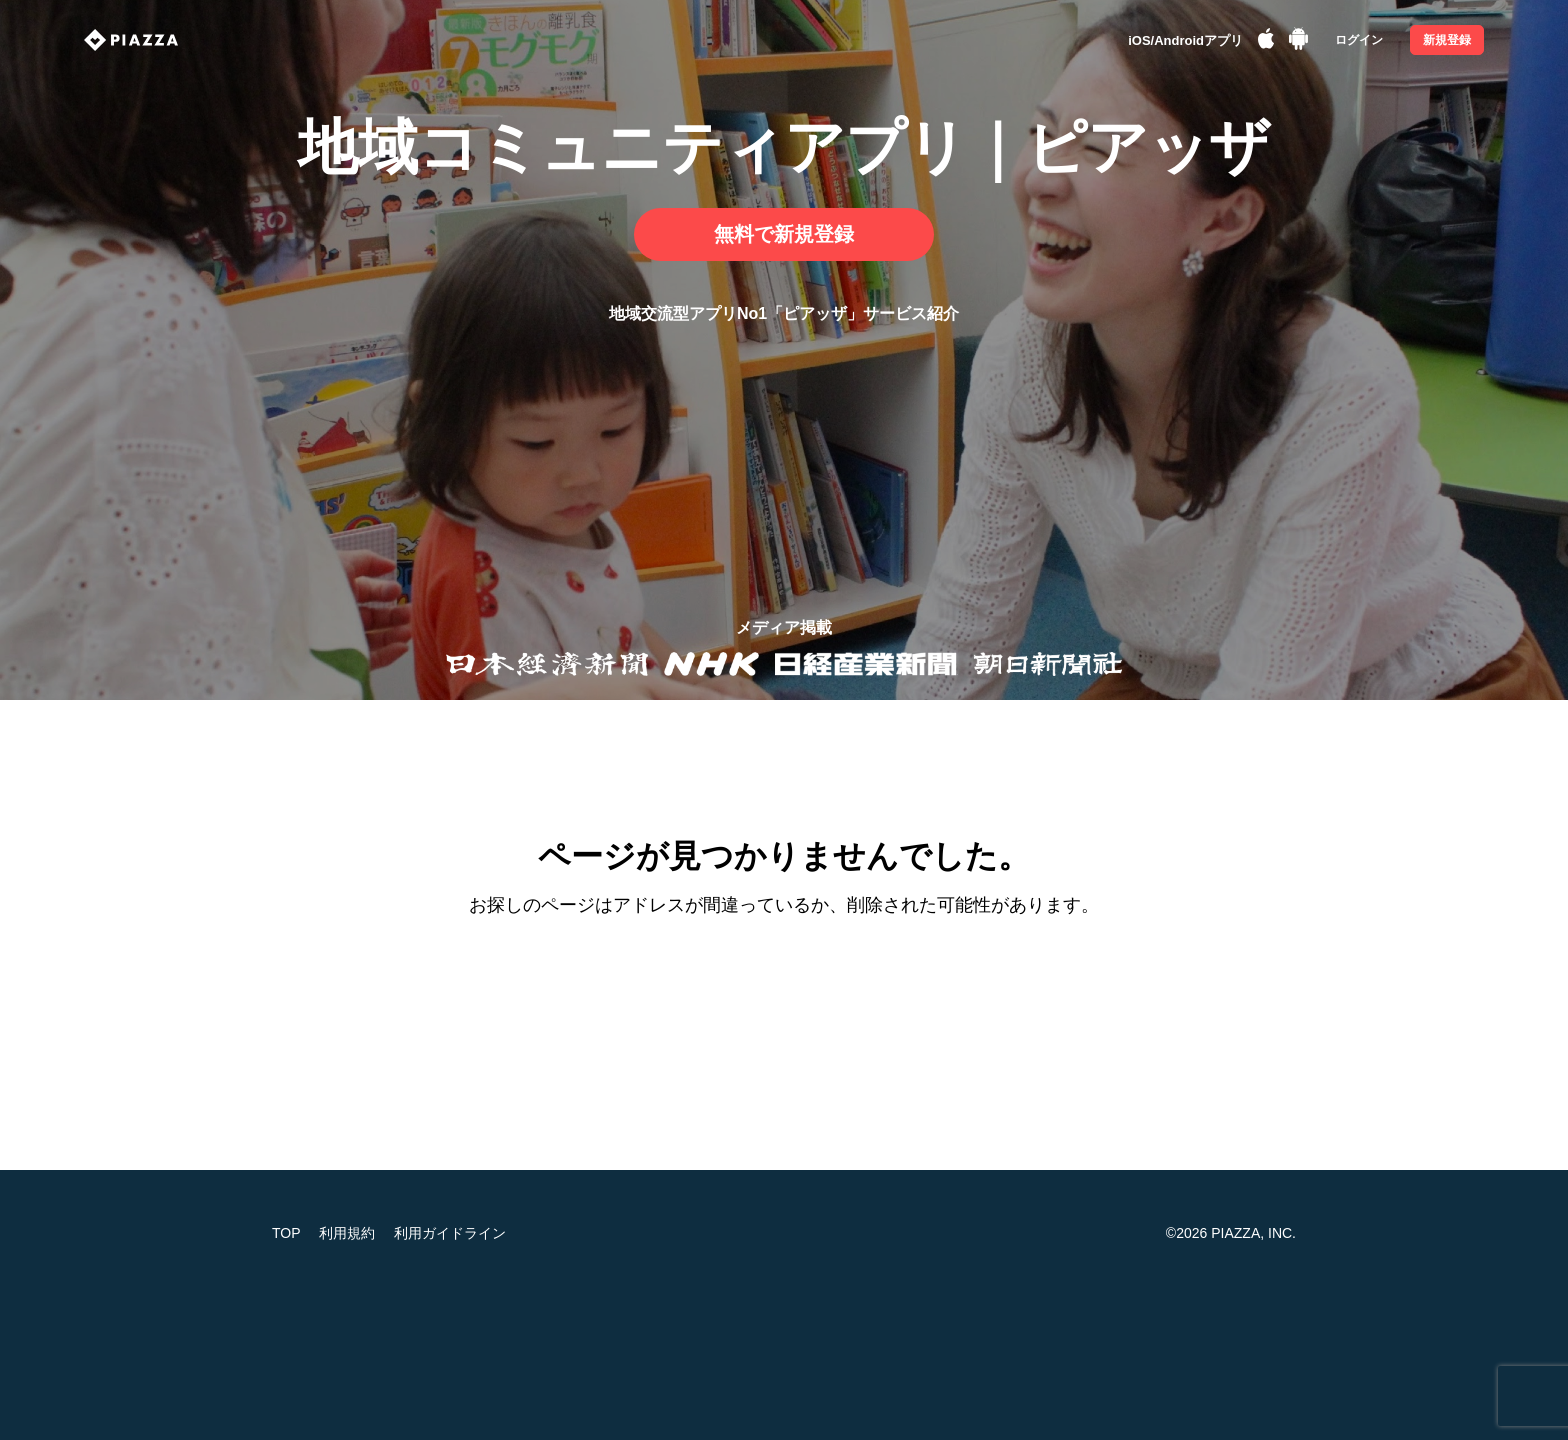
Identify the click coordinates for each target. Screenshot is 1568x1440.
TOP (286, 1233)
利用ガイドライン (450, 1233)
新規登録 (1447, 40)
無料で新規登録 (784, 234)
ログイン (1359, 40)
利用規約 (347, 1233)
